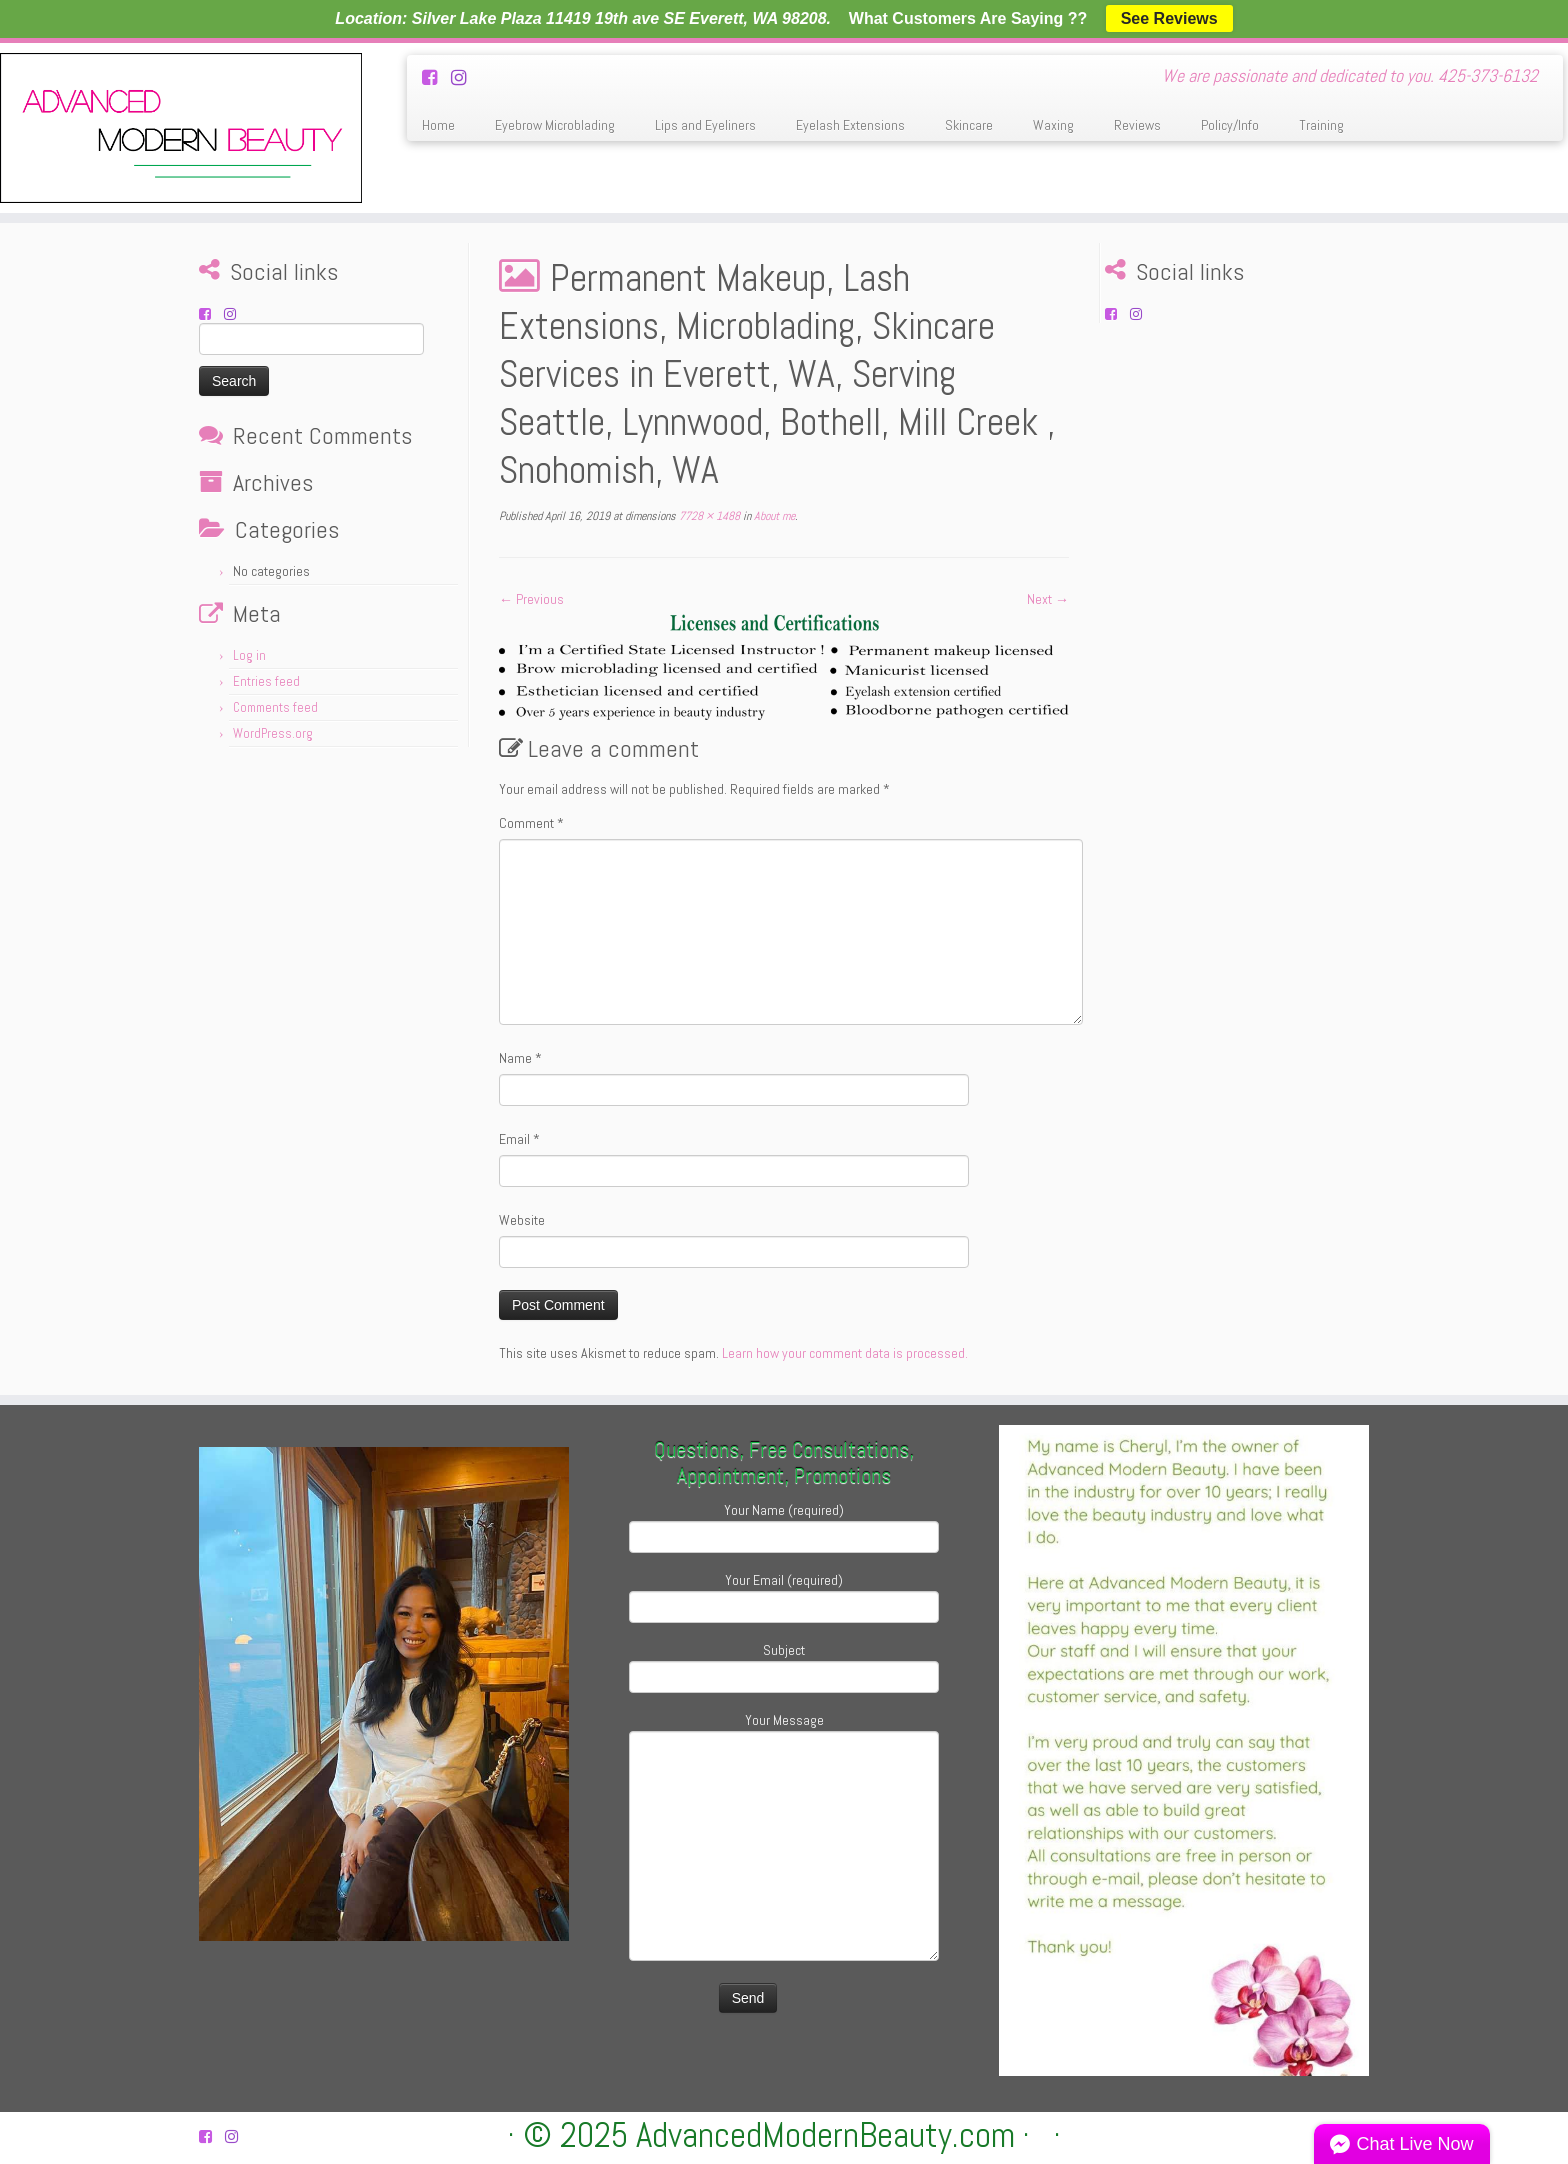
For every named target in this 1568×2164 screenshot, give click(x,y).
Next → (1048, 599)
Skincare (969, 125)
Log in (249, 655)
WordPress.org (273, 733)
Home (438, 125)
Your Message (784, 1785)
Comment (531, 823)
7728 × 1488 (708, 516)
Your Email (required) (784, 1595)
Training (1321, 125)
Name (520, 1058)
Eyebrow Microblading (555, 125)
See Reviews (1169, 18)
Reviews (1137, 125)
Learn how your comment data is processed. (845, 1353)
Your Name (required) (784, 1525)
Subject (784, 1665)
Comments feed (275, 707)
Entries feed (266, 681)
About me (773, 516)
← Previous (531, 599)
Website (522, 1220)
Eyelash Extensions (850, 125)
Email (519, 1139)
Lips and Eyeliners (705, 125)
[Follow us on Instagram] (465, 77)
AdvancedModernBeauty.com (825, 2135)
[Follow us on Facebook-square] (436, 77)
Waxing (1053, 125)
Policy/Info (1230, 125)
